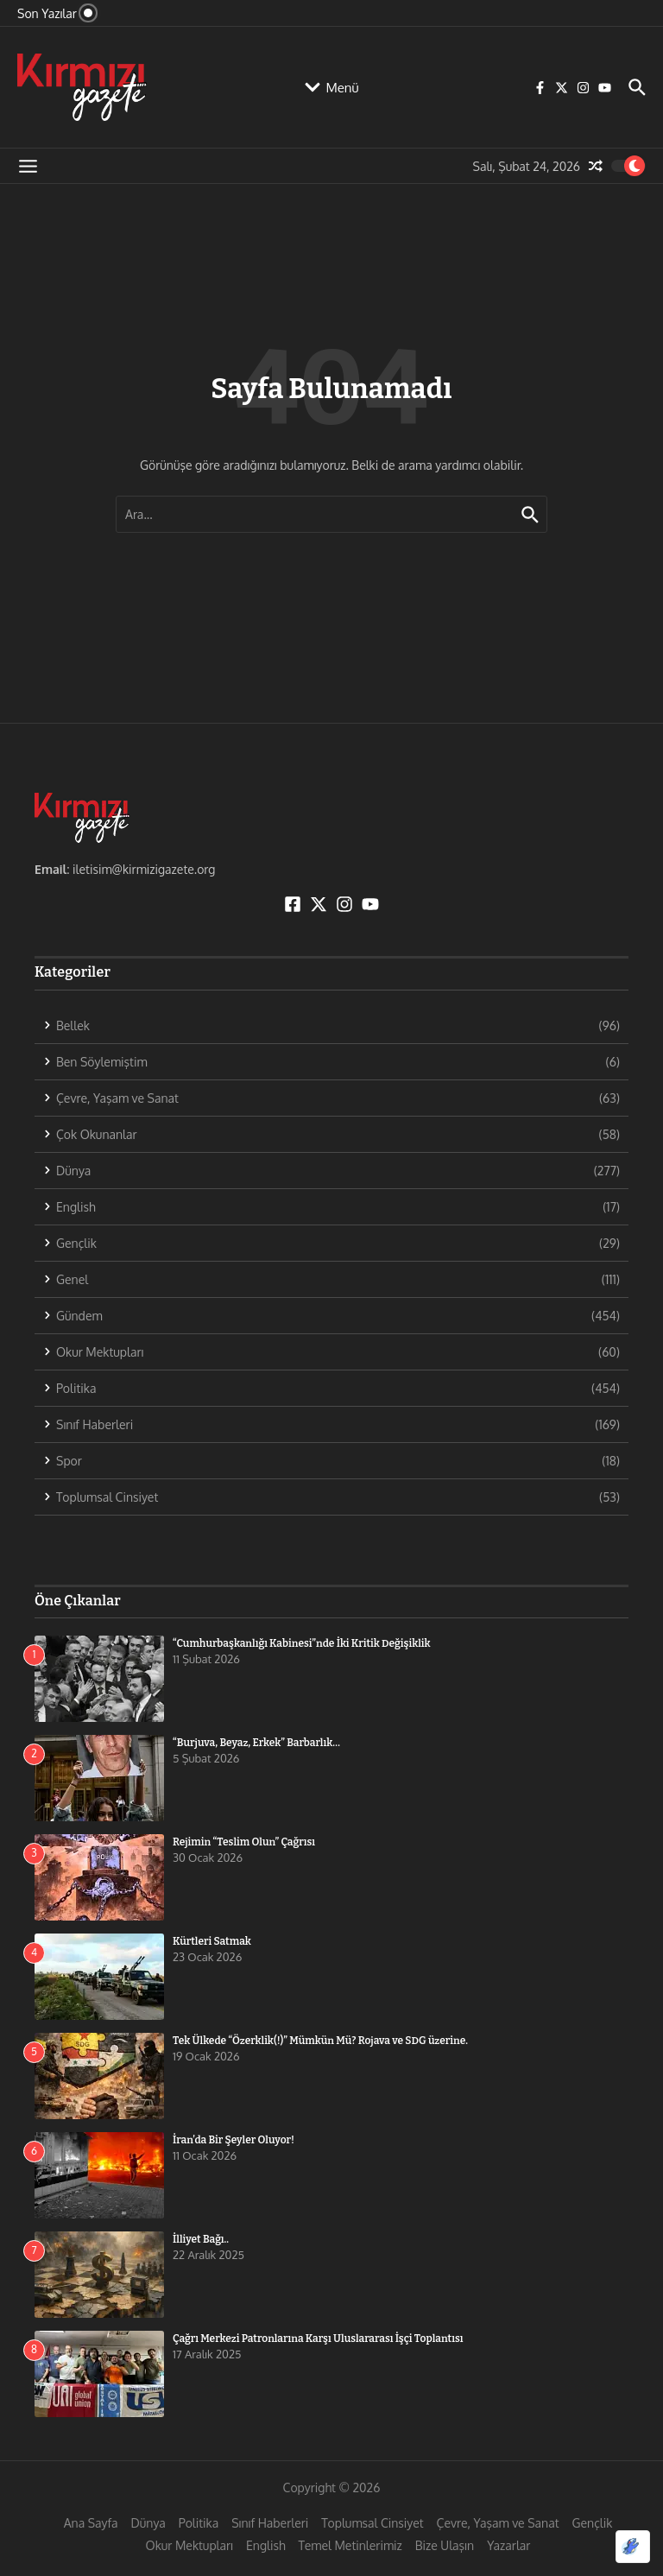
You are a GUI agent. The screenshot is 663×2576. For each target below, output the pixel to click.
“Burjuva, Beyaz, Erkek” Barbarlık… (256, 1743)
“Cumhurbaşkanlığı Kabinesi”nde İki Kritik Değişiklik (302, 1643)
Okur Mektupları (189, 2545)
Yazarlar (508, 2545)
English (266, 2545)
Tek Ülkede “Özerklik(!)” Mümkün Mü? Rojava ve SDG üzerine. (320, 2041)
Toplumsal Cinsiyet (372, 2523)
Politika (198, 2523)
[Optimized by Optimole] (633, 2546)
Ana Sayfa (91, 2523)
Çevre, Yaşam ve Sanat (498, 2523)
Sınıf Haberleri (269, 2523)
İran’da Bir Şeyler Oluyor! (233, 2140)
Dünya (148, 2523)
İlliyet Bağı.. (201, 2239)
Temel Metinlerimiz (350, 2545)
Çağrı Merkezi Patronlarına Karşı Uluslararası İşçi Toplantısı (318, 2338)
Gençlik (592, 2523)
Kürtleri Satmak (212, 1941)
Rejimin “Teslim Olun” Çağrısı (244, 1842)
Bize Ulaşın (444, 2545)
